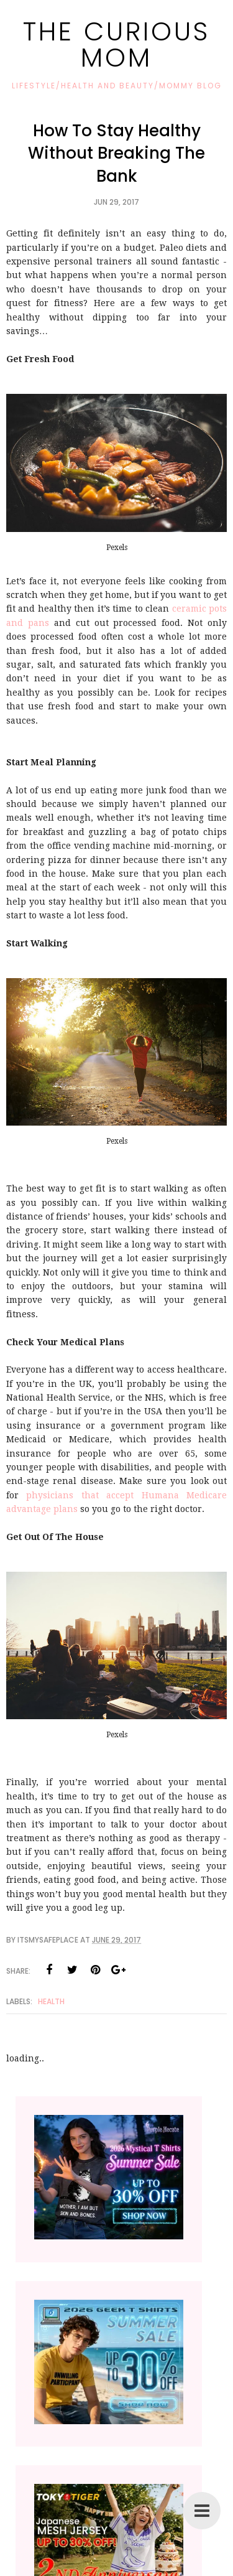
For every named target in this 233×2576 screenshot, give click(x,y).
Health (51, 2001)
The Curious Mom (116, 44)
